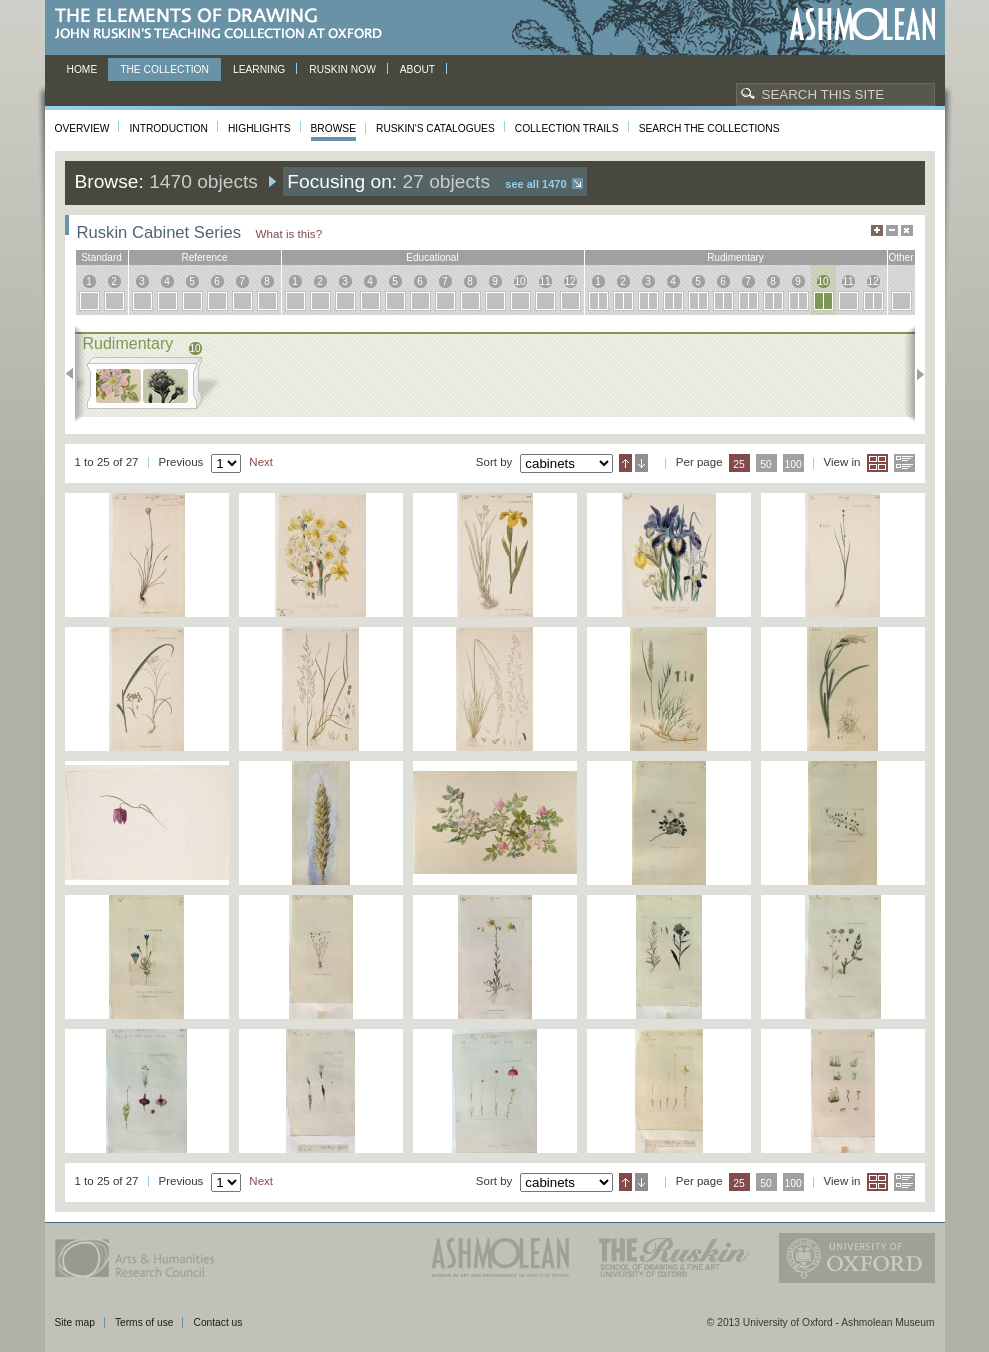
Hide (907, 230)
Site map (75, 1322)
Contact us (217, 1322)
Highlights (259, 128)
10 (519, 281)
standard (101, 257)
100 (792, 464)
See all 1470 (535, 184)
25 (739, 464)
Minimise (892, 230)
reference (204, 257)
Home (82, 69)
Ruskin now (342, 69)
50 (766, 464)
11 (544, 281)
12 (569, 281)
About (417, 69)
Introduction (168, 128)
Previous (75, 374)
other (900, 257)
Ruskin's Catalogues (435, 128)
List (904, 463)
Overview (82, 128)
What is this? (289, 233)
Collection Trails (567, 128)
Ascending (625, 463)
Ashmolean (862, 24)
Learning (259, 69)
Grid (877, 463)
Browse (334, 128)
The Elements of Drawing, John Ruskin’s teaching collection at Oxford (224, 24)
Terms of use (144, 1322)
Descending (641, 463)
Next (914, 374)
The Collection (164, 69)
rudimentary (735, 257)
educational (432, 257)
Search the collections (709, 128)
